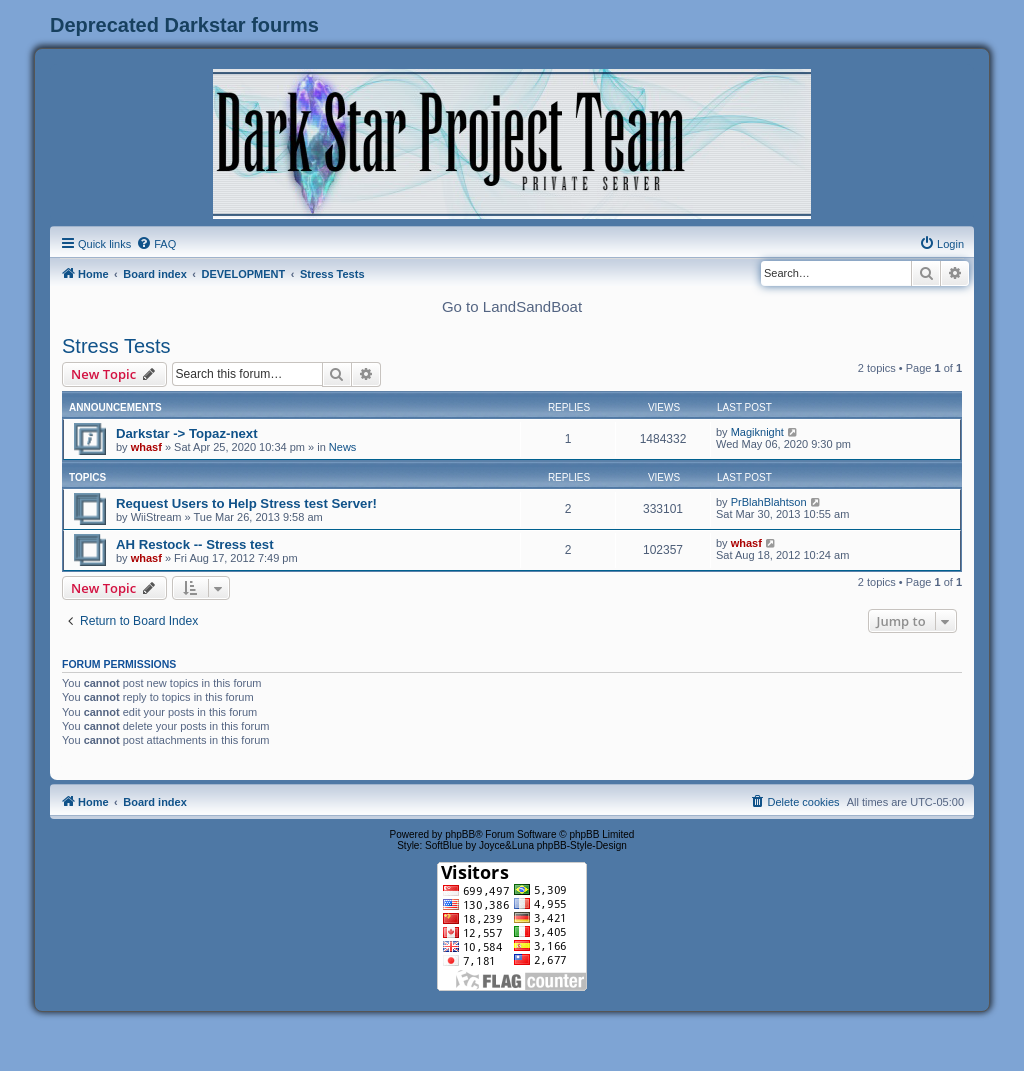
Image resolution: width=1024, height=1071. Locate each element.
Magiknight (757, 432)
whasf (146, 447)
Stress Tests (116, 346)
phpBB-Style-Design (582, 845)
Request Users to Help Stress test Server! (246, 503)
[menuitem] (156, 244)
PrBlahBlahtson (769, 502)
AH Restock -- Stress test (195, 544)
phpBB (460, 834)
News (343, 447)
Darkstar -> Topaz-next (187, 433)
